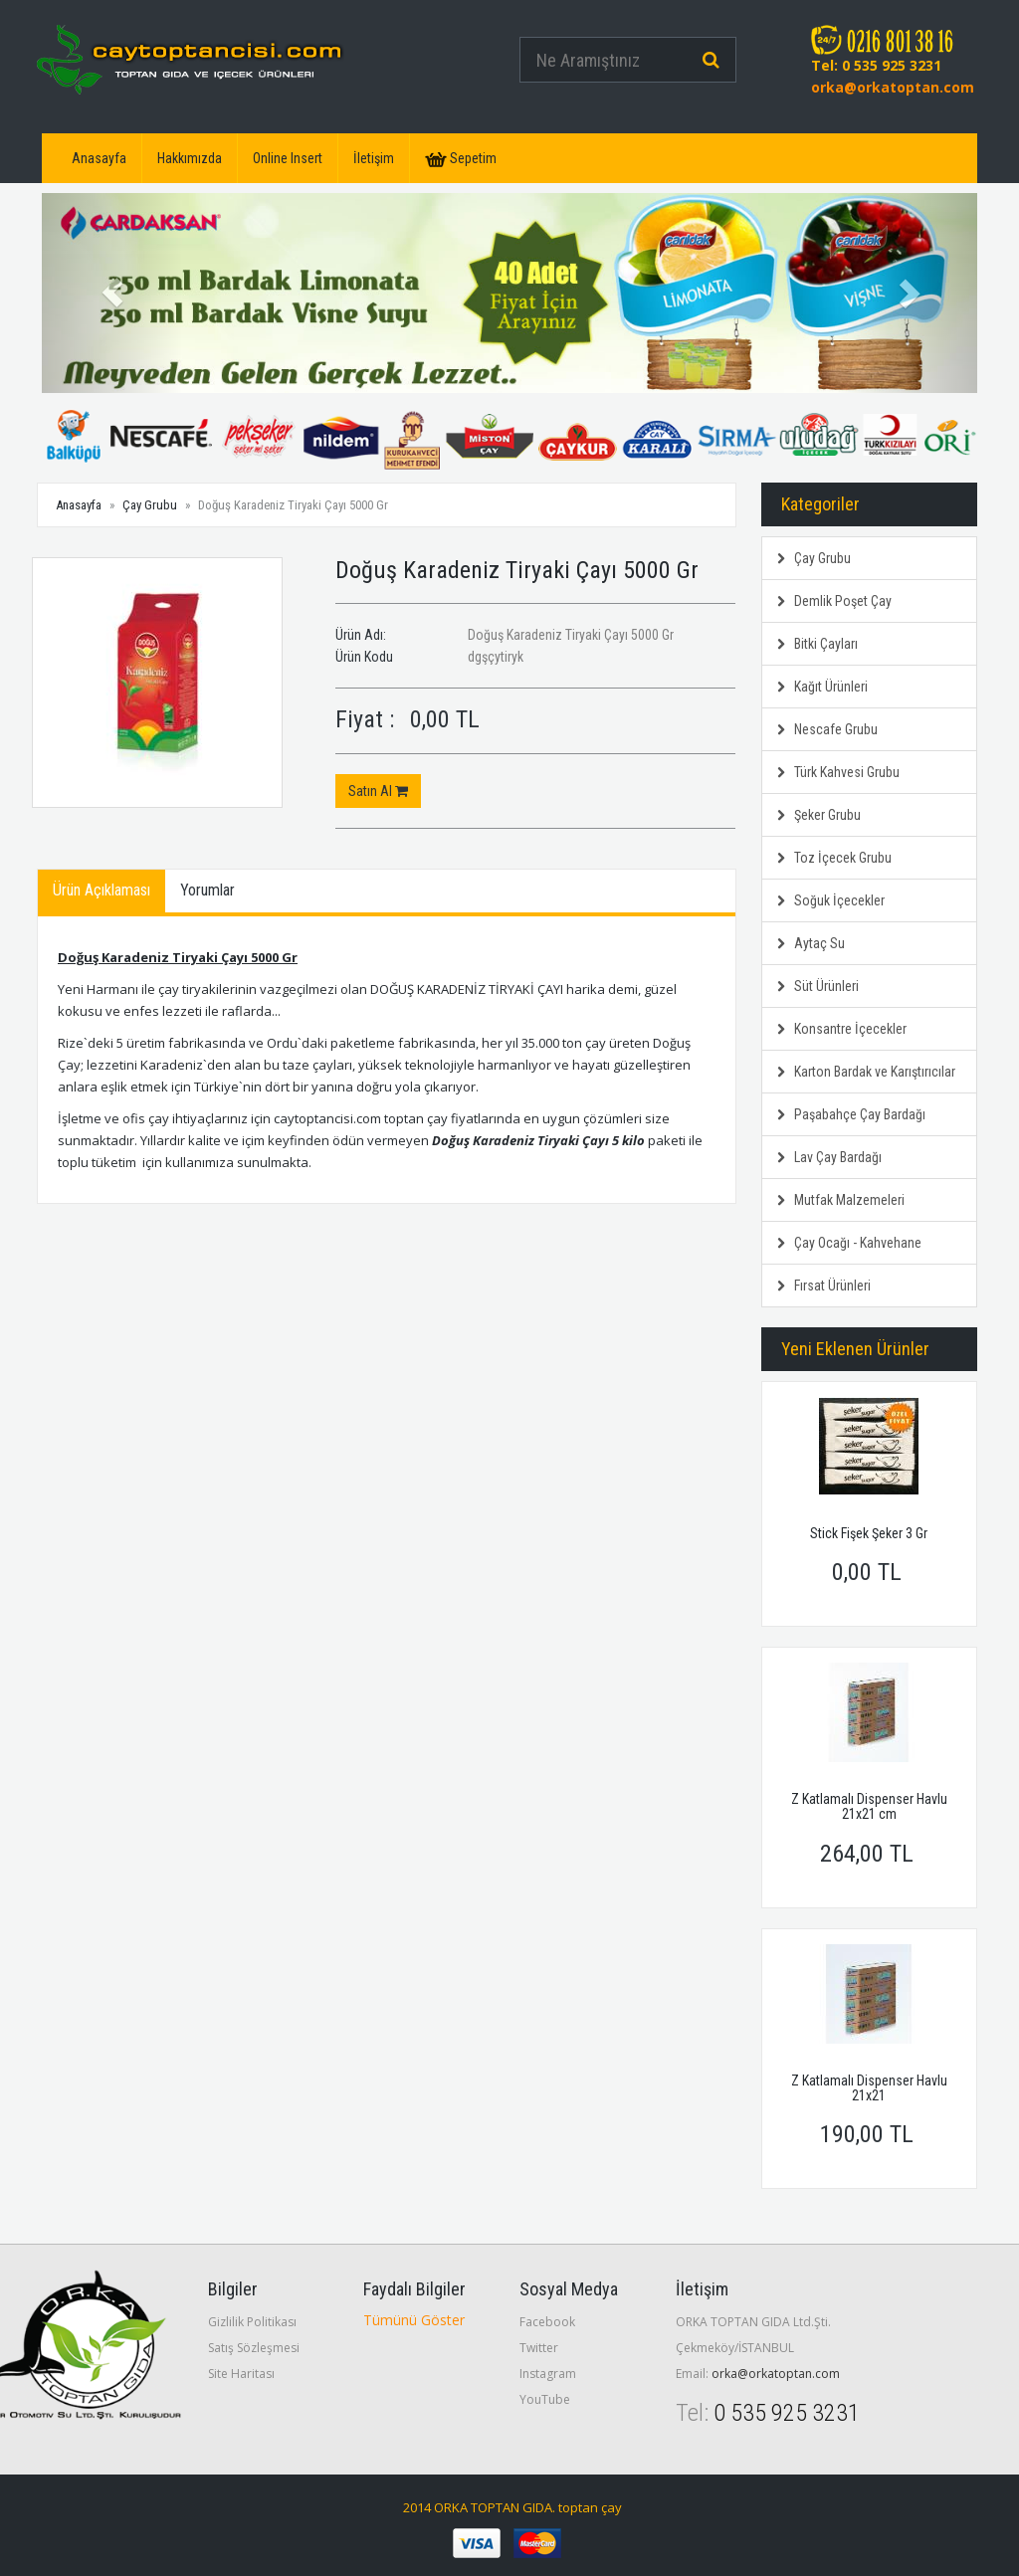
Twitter (538, 2347)
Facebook (547, 2321)
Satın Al (378, 791)
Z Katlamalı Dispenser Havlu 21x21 (869, 2088)
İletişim (373, 158)
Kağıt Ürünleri (822, 686)
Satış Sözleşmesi (254, 2347)
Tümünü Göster (414, 2319)
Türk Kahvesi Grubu (838, 772)
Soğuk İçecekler (831, 900)
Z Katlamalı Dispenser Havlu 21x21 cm (869, 1806)
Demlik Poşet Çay (834, 601)
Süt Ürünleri (818, 986)
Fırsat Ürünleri (824, 1285)
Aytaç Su (811, 943)
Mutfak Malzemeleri (841, 1200)
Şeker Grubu (819, 815)
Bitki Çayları (817, 644)
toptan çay (590, 2507)
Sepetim (461, 158)
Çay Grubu (149, 504)
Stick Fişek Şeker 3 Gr (868, 1533)
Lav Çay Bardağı (829, 1157)
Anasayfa (99, 158)
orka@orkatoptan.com (892, 87)
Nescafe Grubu (827, 729)
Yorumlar (207, 890)
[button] (112, 293)
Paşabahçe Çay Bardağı (851, 1114)
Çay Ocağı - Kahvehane (849, 1243)
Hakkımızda (189, 158)
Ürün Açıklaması (101, 890)
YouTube (544, 2399)
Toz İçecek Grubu (834, 858)
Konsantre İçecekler (842, 1029)
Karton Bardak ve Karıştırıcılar (866, 1072)
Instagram (547, 2373)
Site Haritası (241, 2373)
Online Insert (287, 158)
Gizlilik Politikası (252, 2321)
